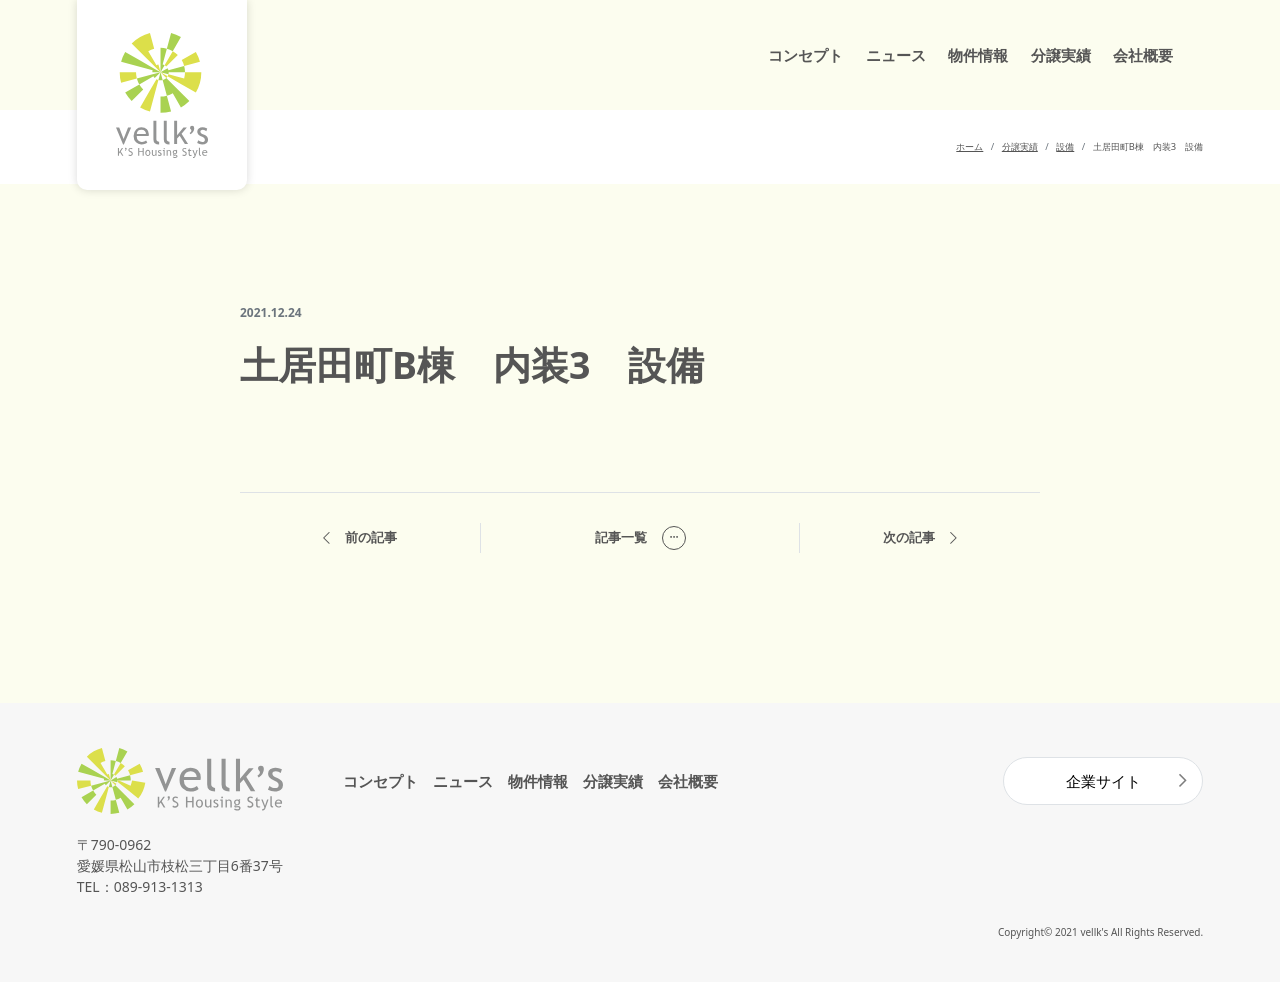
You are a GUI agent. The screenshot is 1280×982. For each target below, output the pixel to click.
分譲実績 (1061, 55)
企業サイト (1103, 781)
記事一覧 (640, 538)
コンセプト (805, 55)
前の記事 (360, 538)
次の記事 (920, 538)
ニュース (896, 55)
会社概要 (1143, 55)
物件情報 (978, 55)
